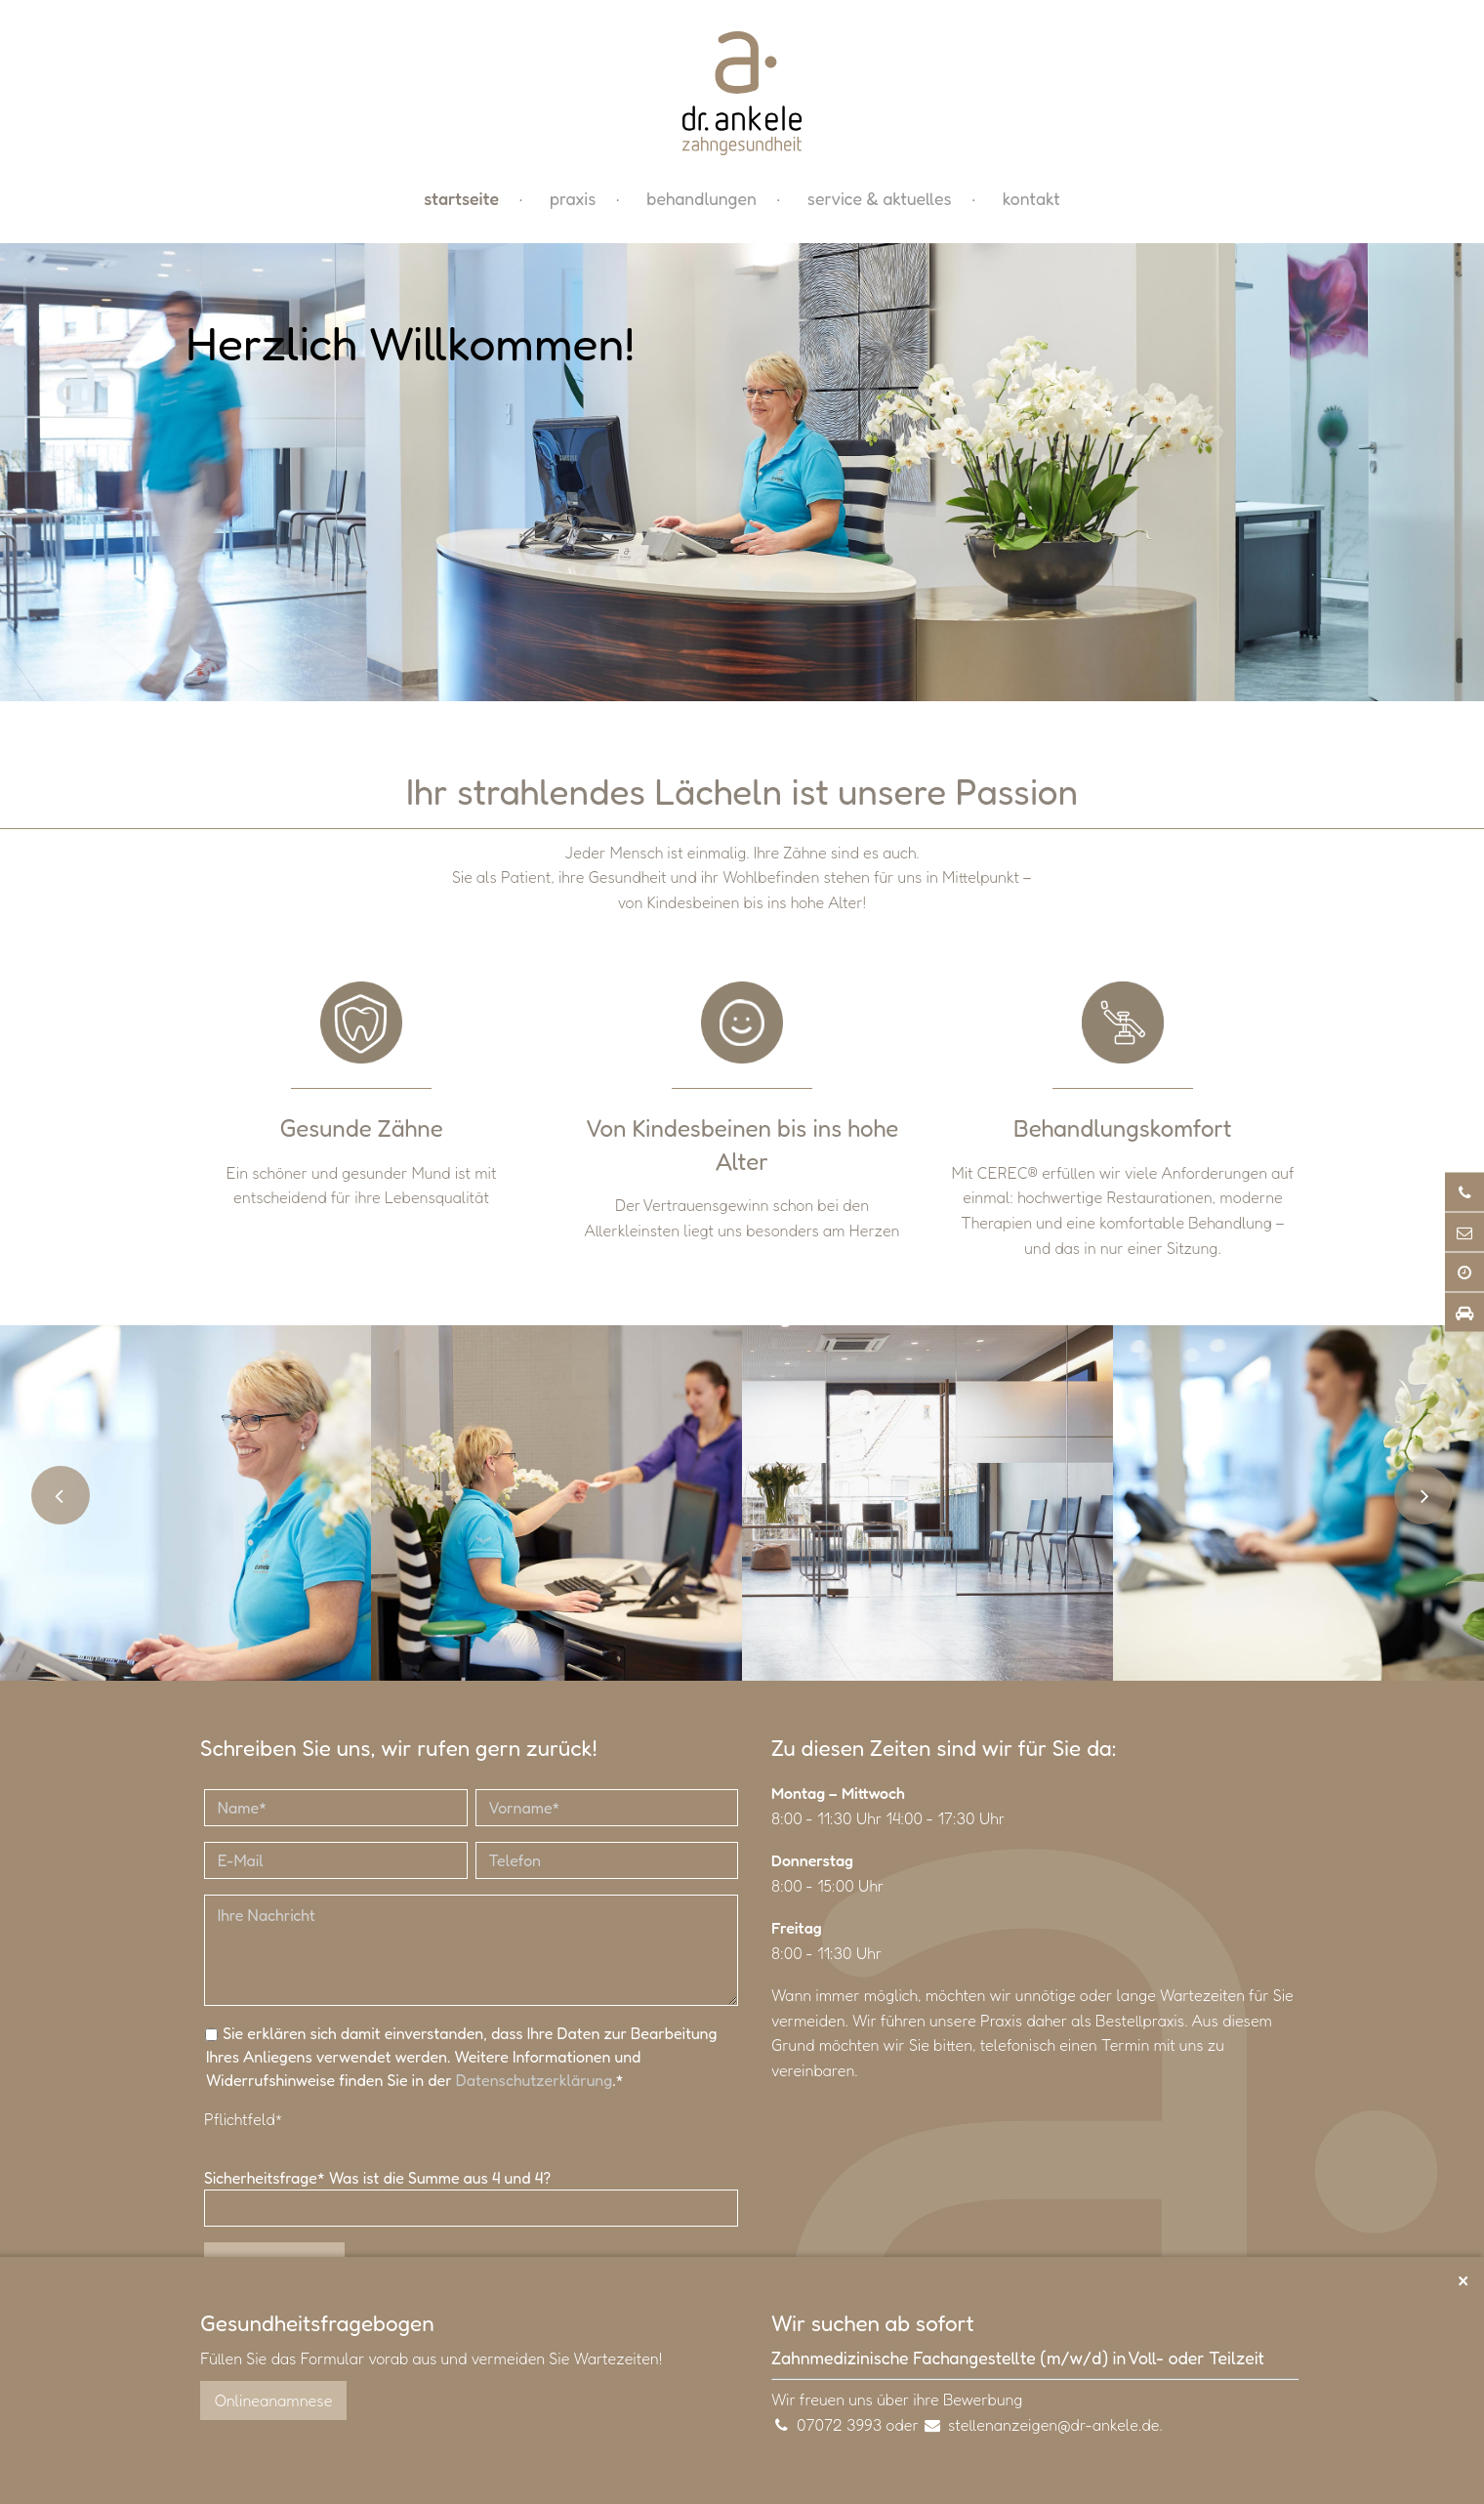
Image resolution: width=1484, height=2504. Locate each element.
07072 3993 (839, 2425)
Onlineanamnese (273, 2400)
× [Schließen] (1463, 2278)
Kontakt (1031, 200)
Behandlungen (701, 200)
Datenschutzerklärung (534, 2083)
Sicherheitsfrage (266, 2181)
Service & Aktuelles (879, 200)
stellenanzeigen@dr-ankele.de (1053, 2425)
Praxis (573, 200)
